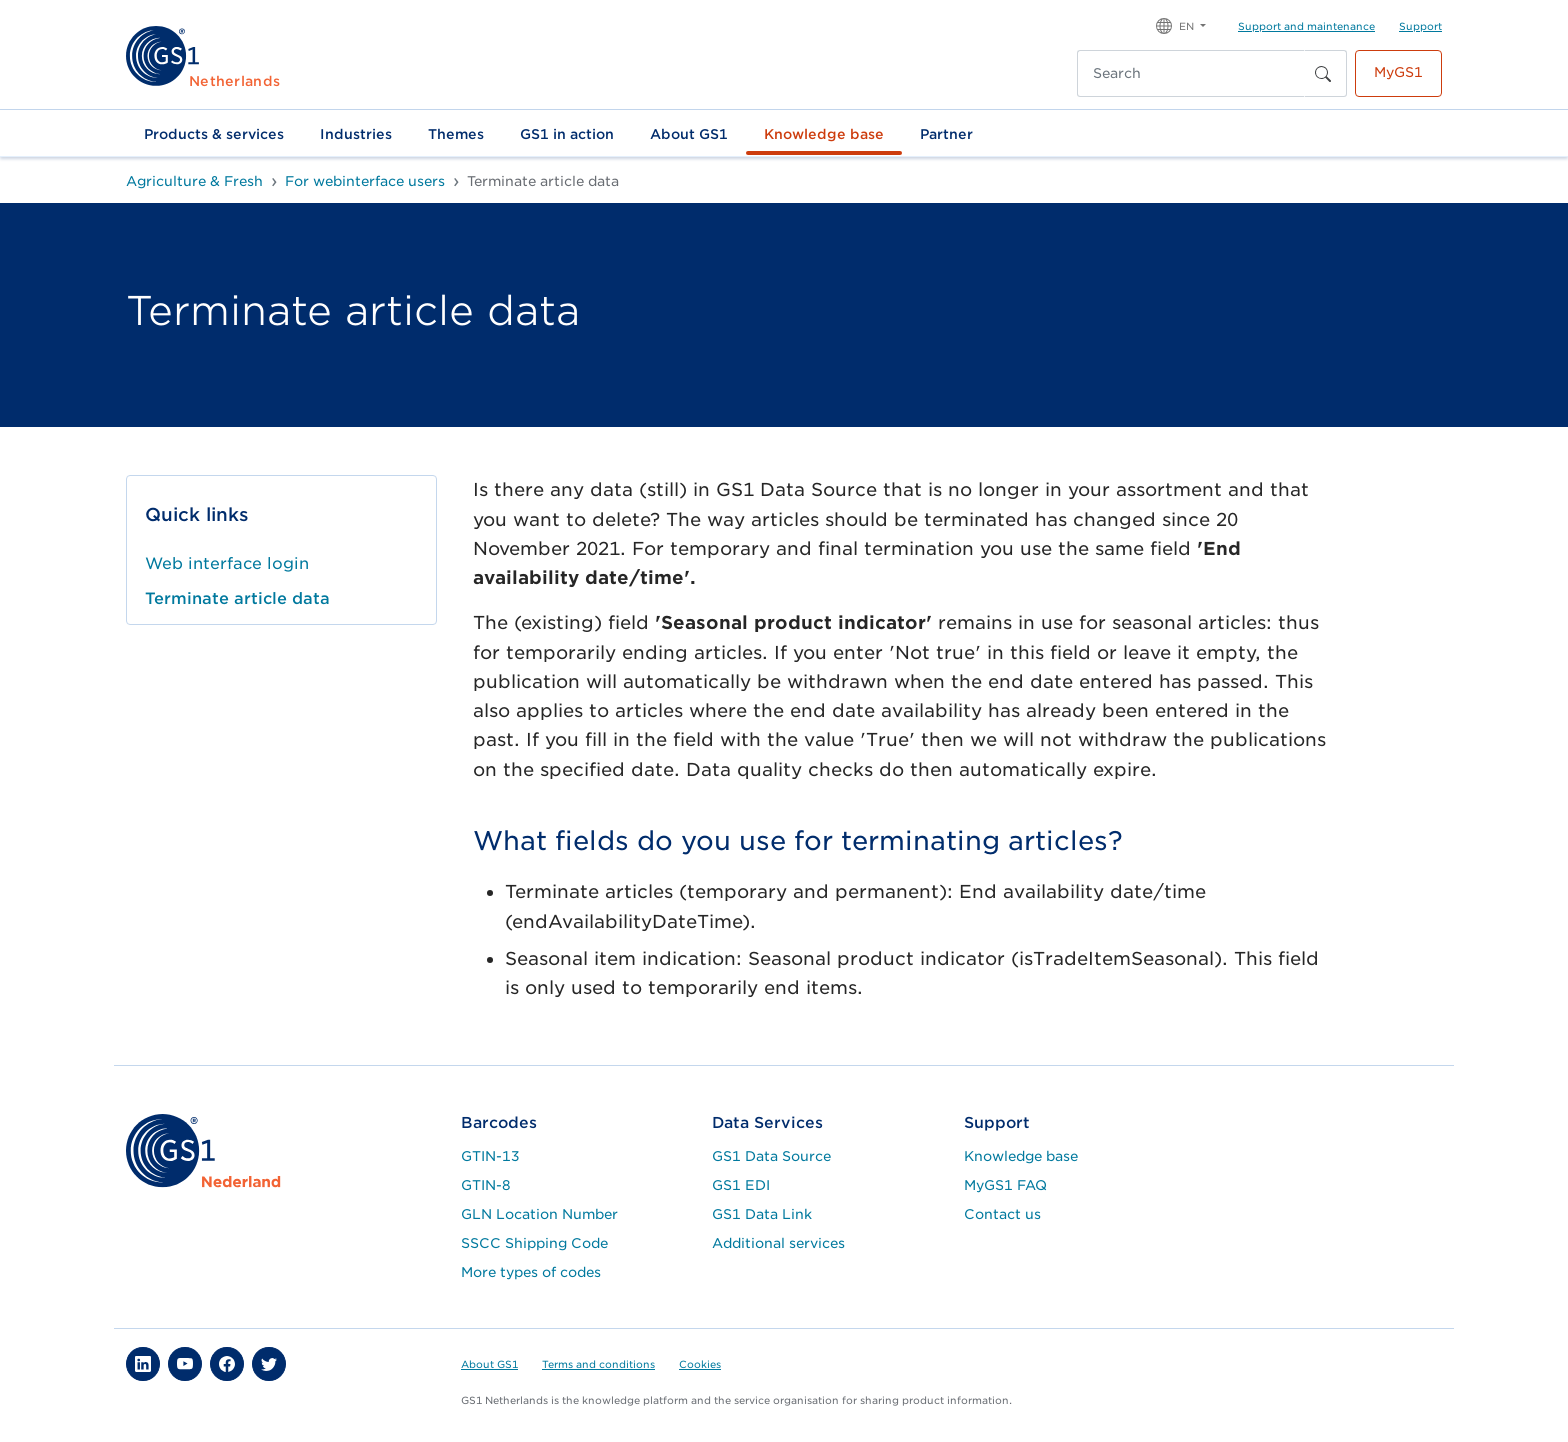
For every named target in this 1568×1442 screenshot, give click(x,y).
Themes (456, 134)
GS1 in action (567, 134)
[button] (1181, 24)
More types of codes (531, 1272)
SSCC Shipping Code (534, 1243)
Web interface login (227, 563)
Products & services (214, 134)
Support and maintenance (1306, 26)
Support (1420, 26)
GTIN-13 (490, 1156)
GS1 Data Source (771, 1156)
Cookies (700, 1364)
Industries (356, 134)
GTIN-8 (486, 1185)
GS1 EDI (741, 1185)
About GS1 (689, 134)
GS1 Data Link (762, 1214)
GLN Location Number (539, 1214)
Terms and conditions (598, 1364)
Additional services (778, 1243)
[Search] (1191, 73)
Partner (946, 134)
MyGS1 (1398, 72)
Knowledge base (824, 134)
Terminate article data (237, 598)
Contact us (1002, 1214)
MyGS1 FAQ (1005, 1185)
